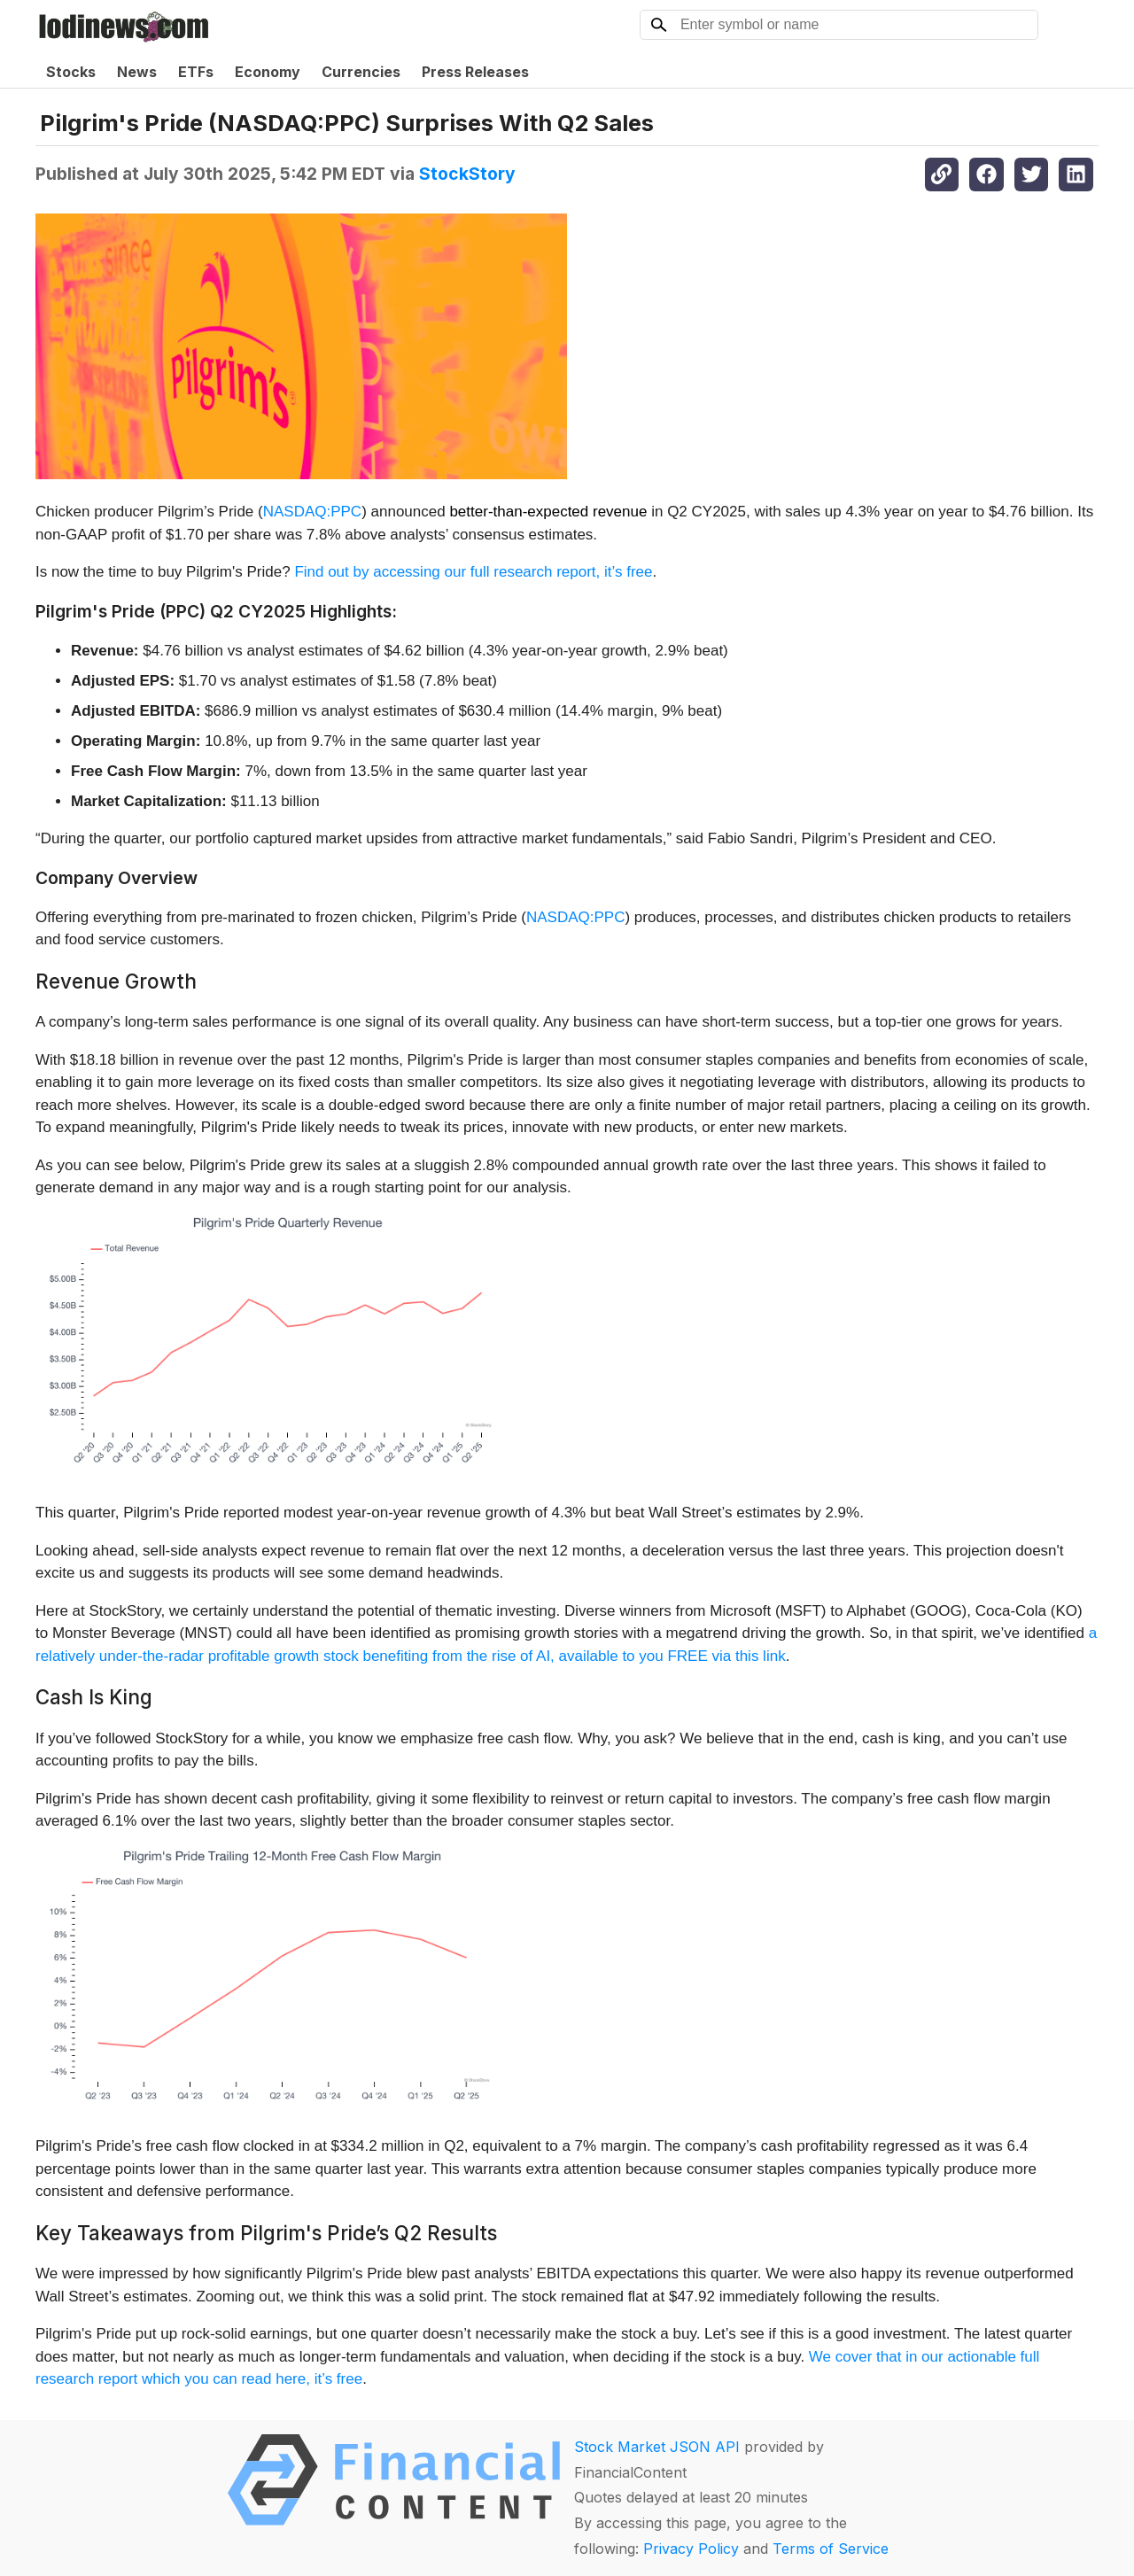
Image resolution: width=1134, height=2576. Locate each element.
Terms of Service (831, 2548)
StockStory (467, 173)
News (137, 72)
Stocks (71, 72)
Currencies (361, 72)
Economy (267, 72)
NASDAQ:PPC (312, 511)
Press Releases (475, 72)
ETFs (196, 72)
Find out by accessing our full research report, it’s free (473, 571)
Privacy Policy (691, 2548)
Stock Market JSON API (657, 2447)
